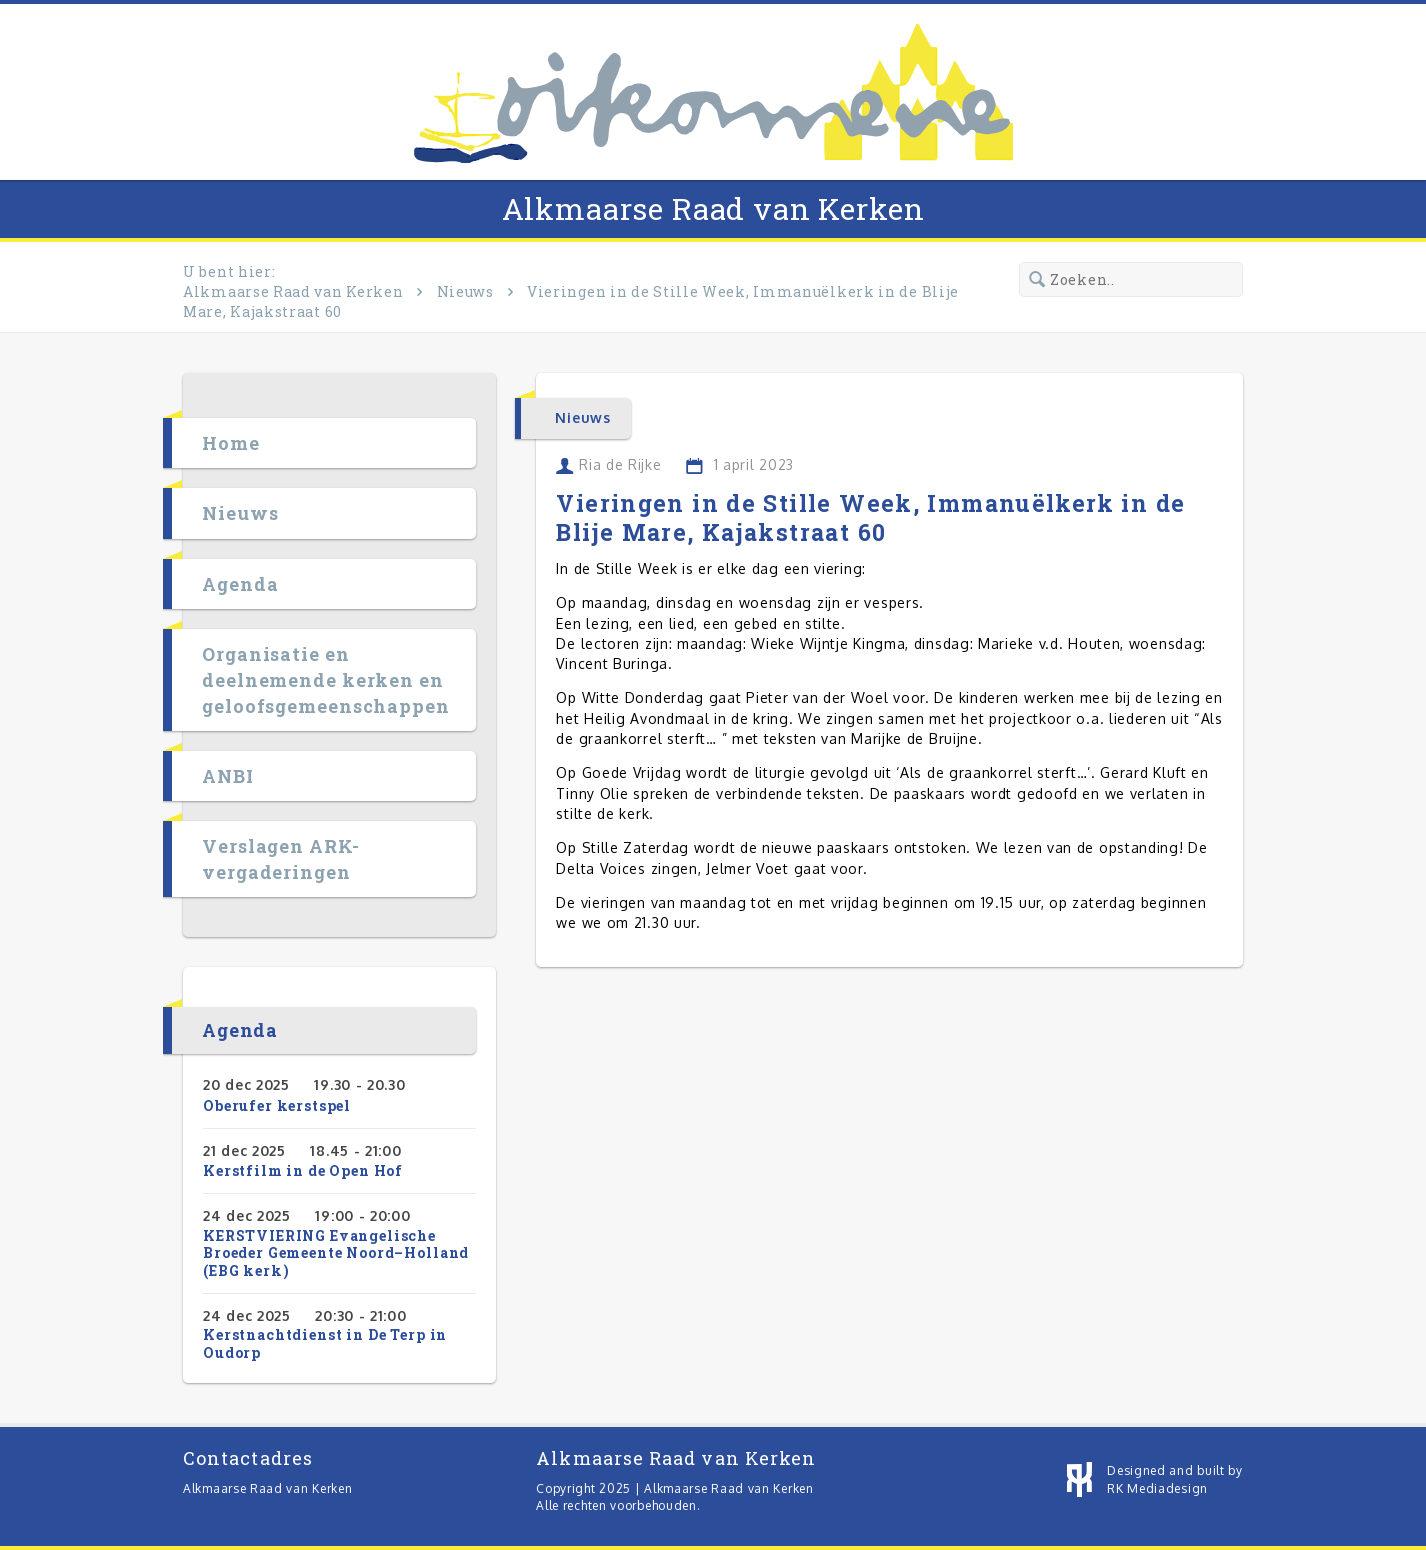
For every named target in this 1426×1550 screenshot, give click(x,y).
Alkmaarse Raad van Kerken (713, 208)
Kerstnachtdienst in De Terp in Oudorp (325, 1343)
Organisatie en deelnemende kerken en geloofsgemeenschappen (326, 680)
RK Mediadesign (1157, 1488)
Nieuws (465, 291)
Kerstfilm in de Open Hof (303, 1170)
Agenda (240, 584)
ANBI (228, 776)
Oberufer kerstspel (277, 1105)
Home (231, 443)
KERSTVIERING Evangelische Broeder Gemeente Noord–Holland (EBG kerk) (336, 1253)
